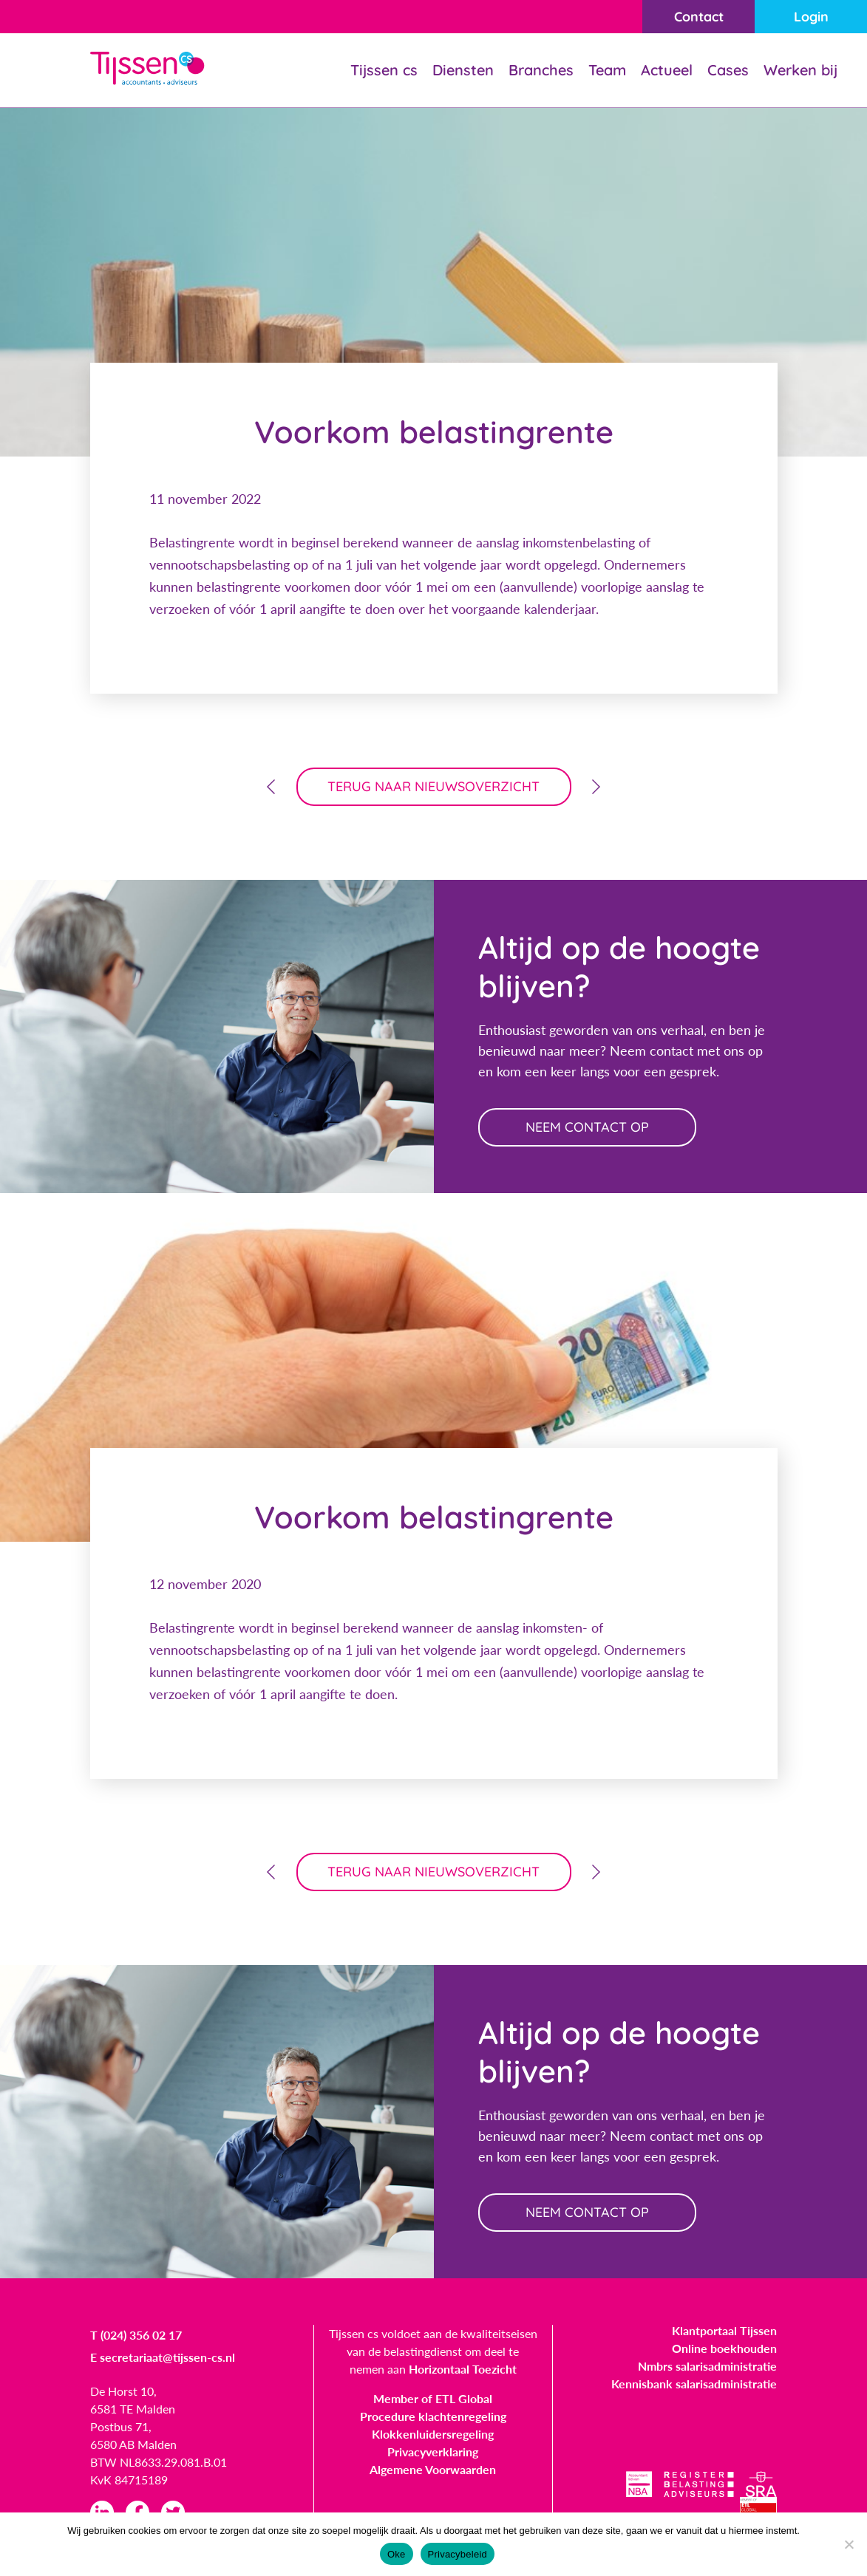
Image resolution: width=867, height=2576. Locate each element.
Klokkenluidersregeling (433, 2434)
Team (607, 70)
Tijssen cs (384, 70)
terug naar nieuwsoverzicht (433, 786)
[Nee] (848, 2544)
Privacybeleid (458, 2554)
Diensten (463, 70)
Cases (728, 70)
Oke (396, 2554)
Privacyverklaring (432, 2452)
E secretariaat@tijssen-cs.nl (162, 2357)
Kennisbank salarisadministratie (694, 2384)
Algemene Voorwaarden (433, 2469)
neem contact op (587, 1126)
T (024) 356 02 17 (136, 2335)
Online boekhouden (724, 2348)
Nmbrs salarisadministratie (707, 2366)
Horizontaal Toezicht (463, 2369)
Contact (699, 16)
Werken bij (800, 70)
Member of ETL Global (432, 2398)
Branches (541, 70)
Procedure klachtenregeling (433, 2416)
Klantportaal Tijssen (724, 2330)
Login (811, 16)
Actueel (667, 70)
